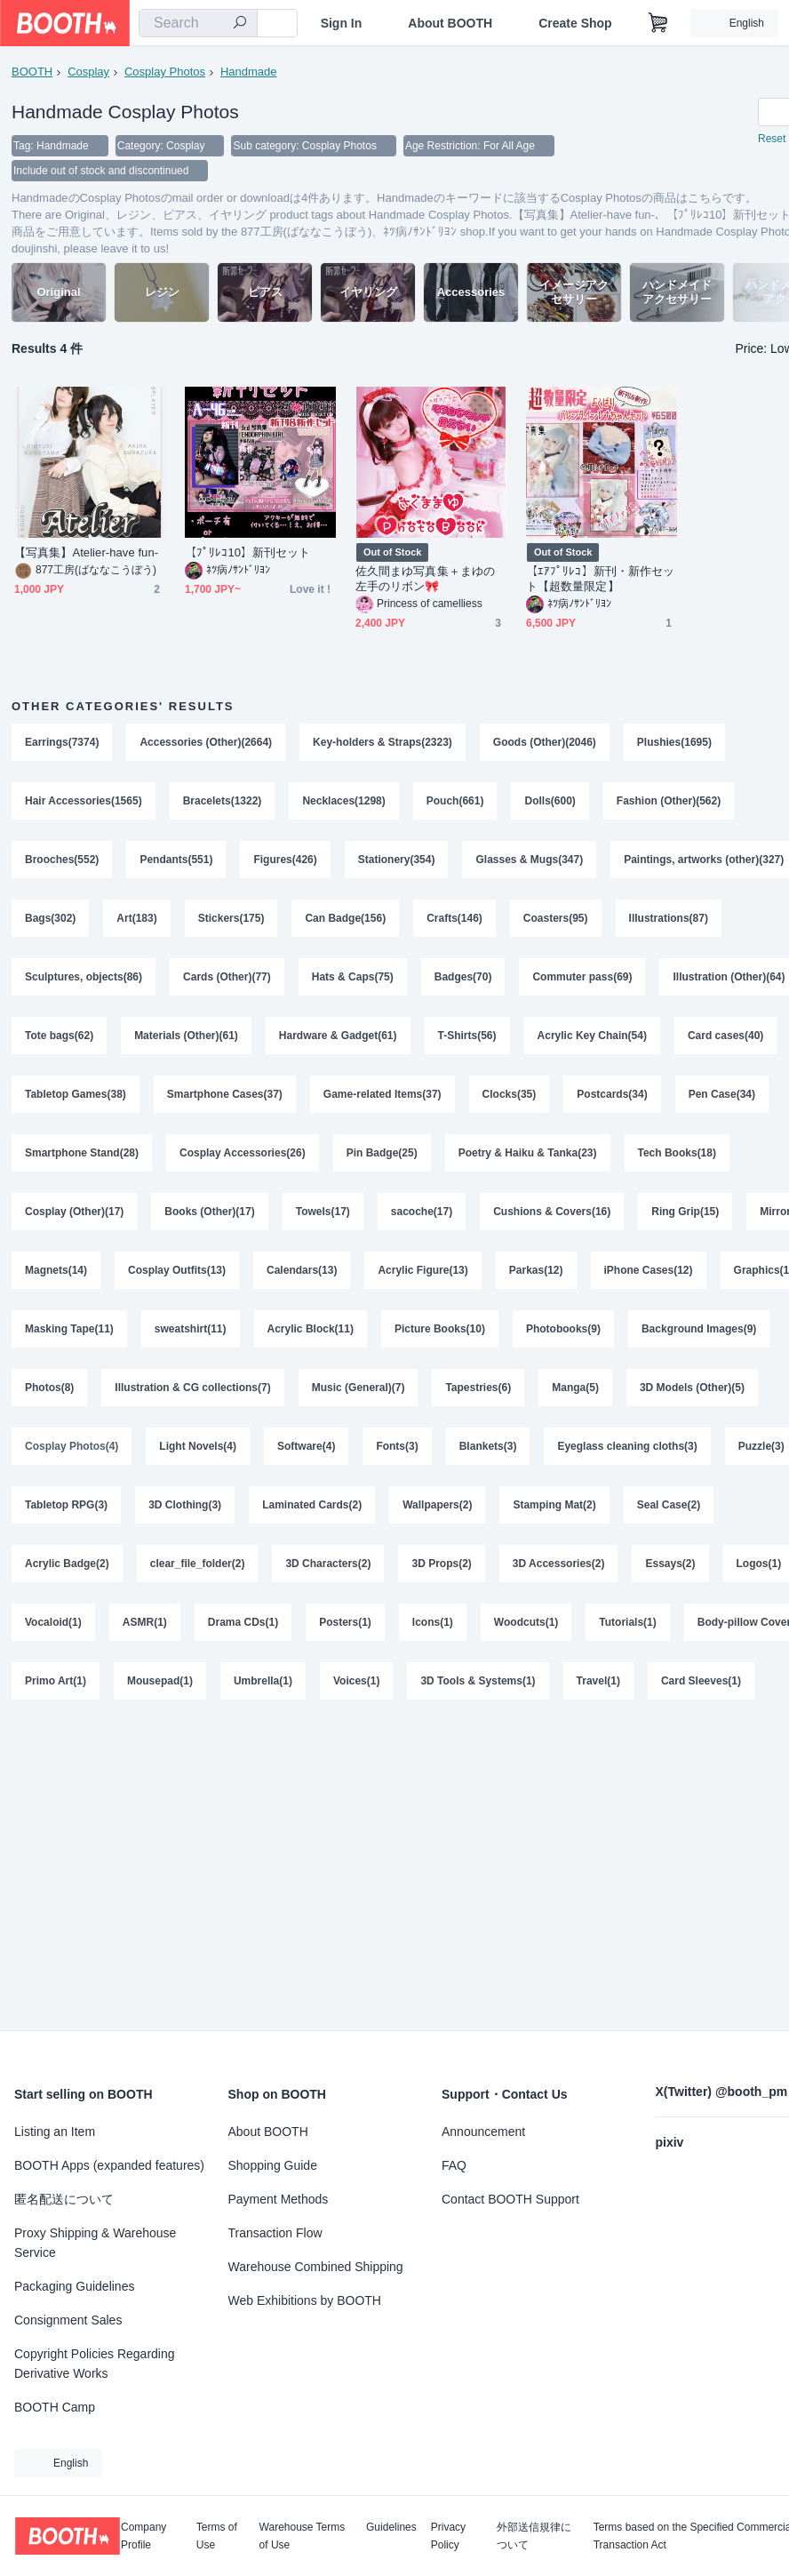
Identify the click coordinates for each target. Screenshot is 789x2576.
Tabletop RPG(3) (66, 1505)
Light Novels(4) (197, 1446)
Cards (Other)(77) (227, 977)
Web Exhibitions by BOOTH (304, 2300)
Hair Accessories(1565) (83, 801)
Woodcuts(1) (526, 1622)
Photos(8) (49, 1387)
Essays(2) (670, 1563)
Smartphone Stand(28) (82, 1153)
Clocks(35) (509, 1094)
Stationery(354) (396, 859)
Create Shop (574, 23)
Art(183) (136, 918)
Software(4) (306, 1446)
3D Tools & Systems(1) (477, 1681)
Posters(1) (345, 1622)
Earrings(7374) (62, 742)
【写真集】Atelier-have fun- (86, 552)
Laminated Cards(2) (312, 1505)
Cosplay (88, 71)
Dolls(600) (549, 801)
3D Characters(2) (328, 1563)
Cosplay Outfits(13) (177, 1270)
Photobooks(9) (563, 1329)
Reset (771, 138)
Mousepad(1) (160, 1681)
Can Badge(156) (345, 918)
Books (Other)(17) (209, 1211)
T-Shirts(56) (467, 1035)
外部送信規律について (534, 2536)
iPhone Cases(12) (648, 1270)
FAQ (454, 2165)
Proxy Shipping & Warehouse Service (95, 2243)
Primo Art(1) (55, 1681)
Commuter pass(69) (582, 977)
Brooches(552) (62, 859)
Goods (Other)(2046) (544, 742)
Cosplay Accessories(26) (242, 1153)
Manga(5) (575, 1387)
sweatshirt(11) (191, 1329)
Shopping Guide (272, 2165)
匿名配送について (64, 2199)
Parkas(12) (536, 1270)
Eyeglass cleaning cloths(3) (627, 1446)
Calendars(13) (302, 1270)
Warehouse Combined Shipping (315, 2267)
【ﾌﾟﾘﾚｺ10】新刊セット (248, 552)
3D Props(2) (441, 1563)
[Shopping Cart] (658, 23)
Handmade (248, 71)
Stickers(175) (231, 918)
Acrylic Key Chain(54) (592, 1035)
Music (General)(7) (358, 1387)
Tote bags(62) (59, 1035)
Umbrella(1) (263, 1681)
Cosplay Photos (164, 71)
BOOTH (32, 71)
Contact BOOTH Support (510, 2199)
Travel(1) (598, 1681)
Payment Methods (278, 2199)
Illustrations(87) (668, 918)
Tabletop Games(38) (75, 1094)
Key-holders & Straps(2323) (382, 742)
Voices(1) (356, 1681)
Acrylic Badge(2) (67, 1563)
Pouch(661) (455, 801)
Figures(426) (284, 859)
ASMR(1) (145, 1622)
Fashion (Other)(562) (669, 801)
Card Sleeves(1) (701, 1681)
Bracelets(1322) (222, 801)
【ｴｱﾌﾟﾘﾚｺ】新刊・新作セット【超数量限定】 (600, 578)
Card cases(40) (725, 1035)
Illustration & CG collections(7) (192, 1387)
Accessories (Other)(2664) (205, 742)
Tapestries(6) (478, 1387)
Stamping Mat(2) (554, 1505)
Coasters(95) (555, 918)
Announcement (483, 2131)
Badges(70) (463, 977)
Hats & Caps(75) (353, 977)
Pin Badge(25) (382, 1153)
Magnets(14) (56, 1270)
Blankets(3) (488, 1446)
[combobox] (198, 23)
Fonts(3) (397, 1446)
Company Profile (143, 2536)
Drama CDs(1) (243, 1622)
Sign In (342, 23)
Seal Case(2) (668, 1505)
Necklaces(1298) (343, 801)
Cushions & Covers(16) (551, 1211)
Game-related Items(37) (382, 1094)
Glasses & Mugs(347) (529, 859)
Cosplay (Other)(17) (74, 1211)
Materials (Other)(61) (186, 1035)
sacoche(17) (421, 1211)
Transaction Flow (275, 2233)
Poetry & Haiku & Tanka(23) (527, 1153)
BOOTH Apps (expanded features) (109, 2165)
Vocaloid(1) (53, 1622)
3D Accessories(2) (559, 1563)
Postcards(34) (612, 1094)
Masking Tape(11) (69, 1329)
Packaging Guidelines (74, 2286)
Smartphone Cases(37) (225, 1094)
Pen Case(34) (722, 1094)
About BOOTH (450, 23)
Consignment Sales (68, 2320)
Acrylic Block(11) (310, 1329)
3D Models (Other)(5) (692, 1387)
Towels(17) (323, 1211)
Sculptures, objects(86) (83, 977)
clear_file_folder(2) (197, 1563)
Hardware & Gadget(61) (338, 1035)
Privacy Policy (448, 2536)
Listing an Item (54, 2131)
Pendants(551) (175, 859)
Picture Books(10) (439, 1329)
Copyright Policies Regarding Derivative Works (94, 2363)
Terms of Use (216, 2536)
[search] (240, 24)
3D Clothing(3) (184, 1505)
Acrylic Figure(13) (422, 1270)
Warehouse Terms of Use (302, 2536)
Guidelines (391, 2527)
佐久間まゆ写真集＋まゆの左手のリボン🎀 (425, 578)
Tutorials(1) (627, 1622)
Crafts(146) (454, 918)
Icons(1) (432, 1622)
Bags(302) (50, 918)
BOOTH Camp (54, 2407)
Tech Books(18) (677, 1153)
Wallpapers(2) (437, 1505)
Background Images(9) (699, 1329)
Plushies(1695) (674, 742)
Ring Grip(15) (685, 1211)
